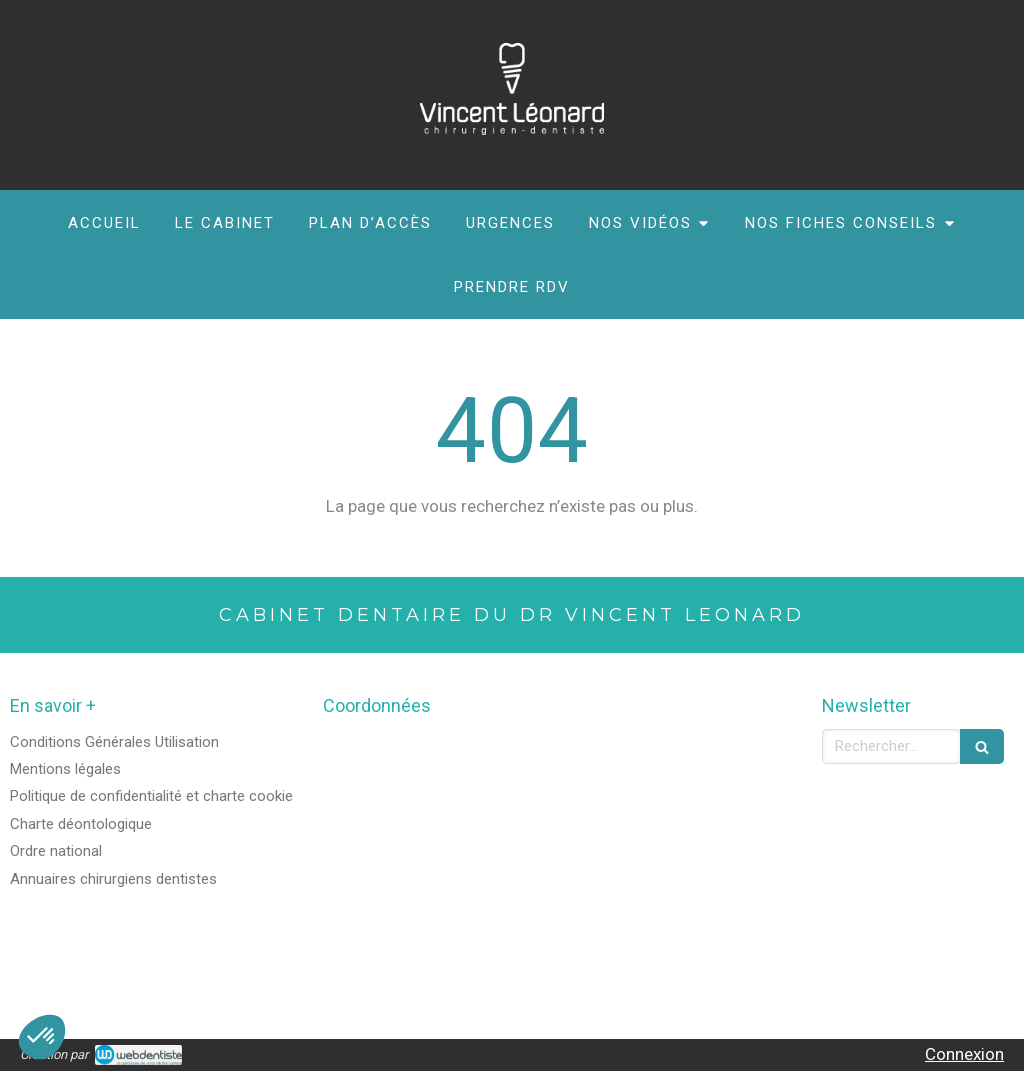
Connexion (964, 1054)
